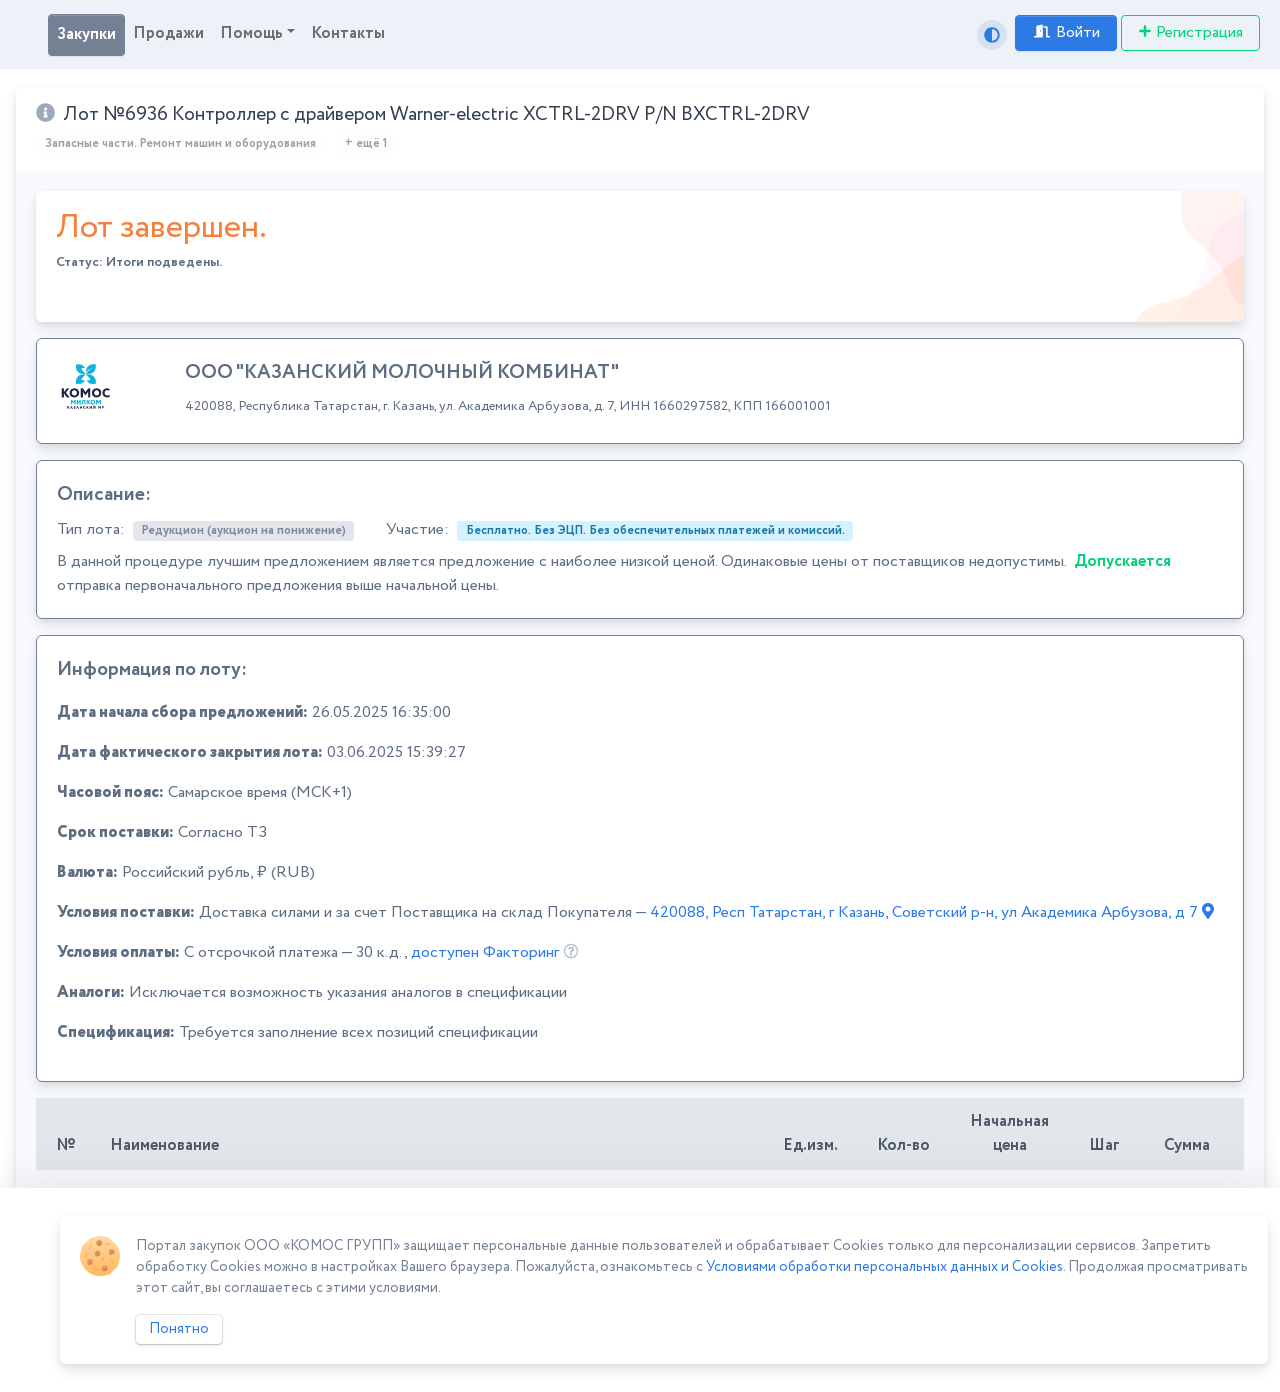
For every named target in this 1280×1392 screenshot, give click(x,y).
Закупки (86, 34)
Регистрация (1190, 32)
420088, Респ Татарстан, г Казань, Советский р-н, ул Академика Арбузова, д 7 (932, 912)
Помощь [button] (251, 33)
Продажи (168, 33)
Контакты (348, 33)
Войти (1066, 32)
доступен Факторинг (485, 952)
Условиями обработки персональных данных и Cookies (884, 1267)
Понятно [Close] (179, 1329)
